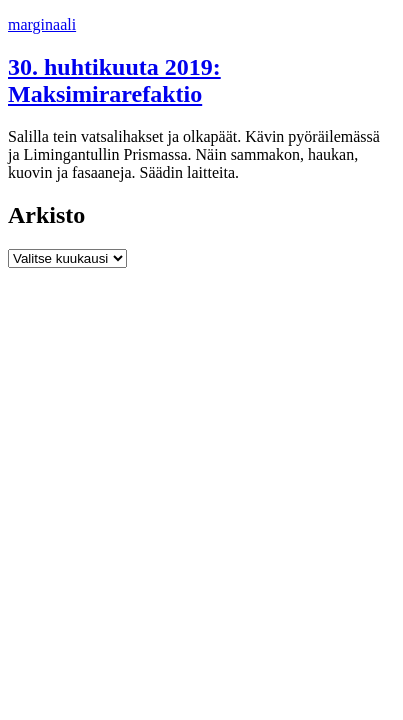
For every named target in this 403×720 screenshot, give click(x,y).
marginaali (42, 24)
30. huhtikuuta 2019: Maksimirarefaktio (114, 80)
